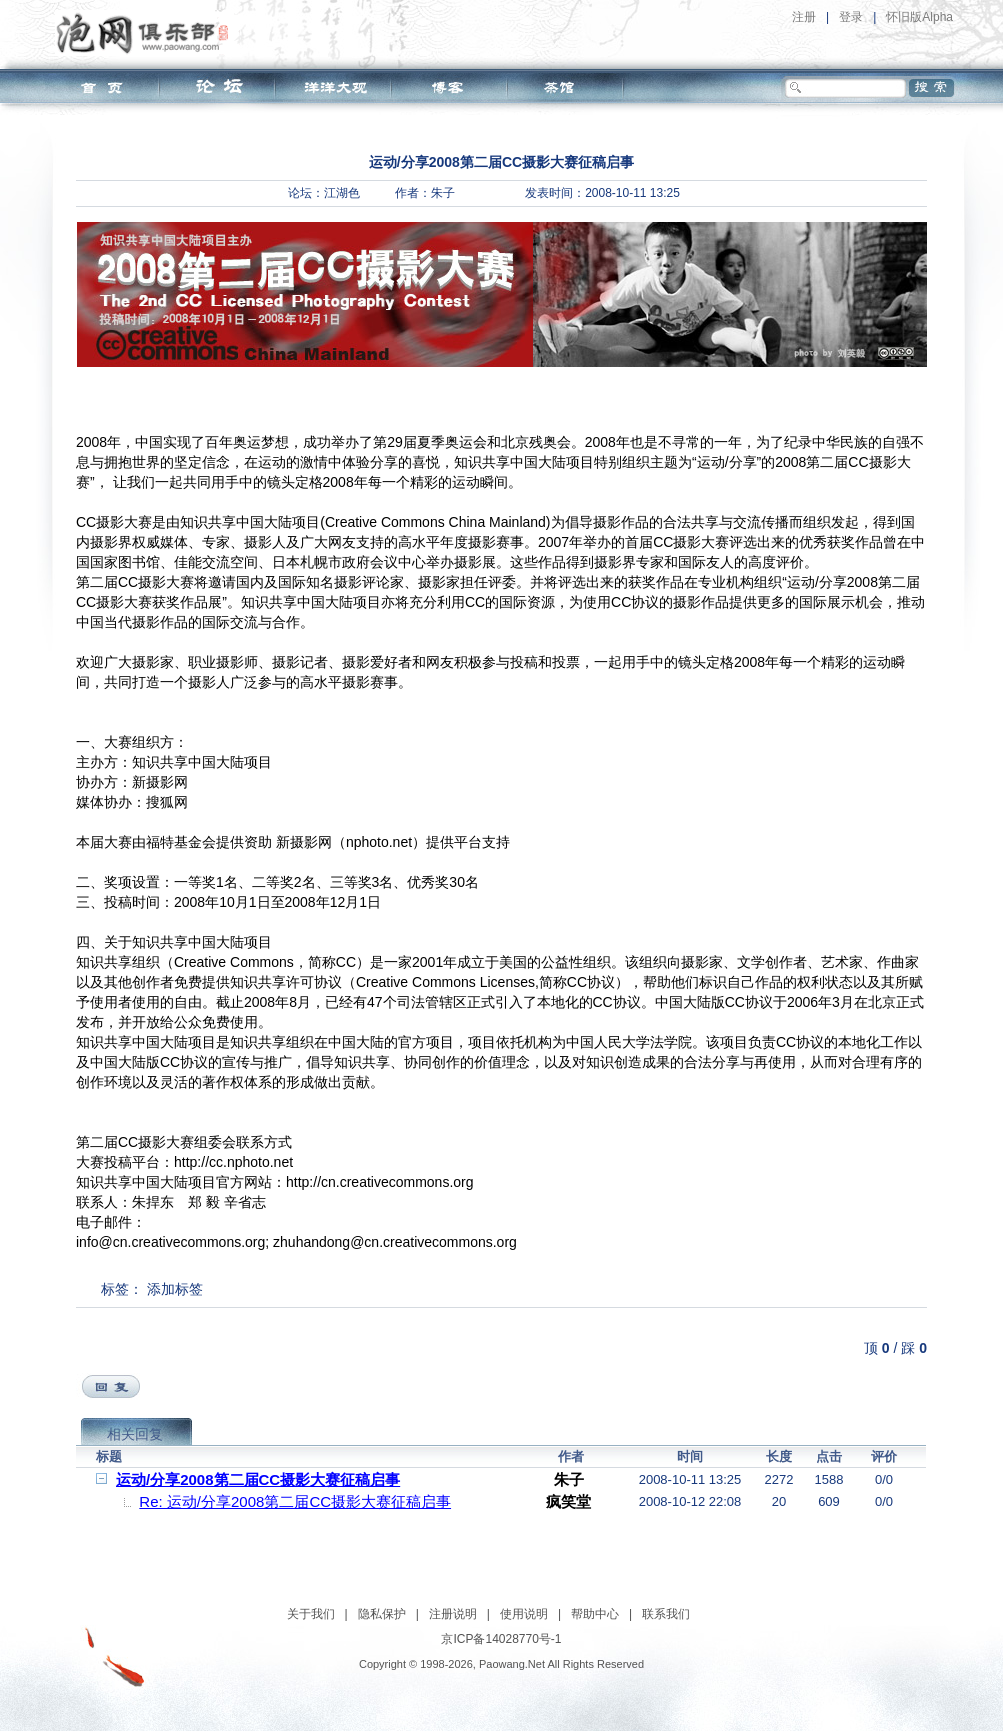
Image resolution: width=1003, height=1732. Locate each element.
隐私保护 (382, 1614)
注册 (804, 17)
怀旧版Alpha (919, 17)
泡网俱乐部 (147, 33)
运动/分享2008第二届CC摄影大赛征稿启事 (258, 1479)
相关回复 (135, 1434)
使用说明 (524, 1614)
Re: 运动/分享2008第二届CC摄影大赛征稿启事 (295, 1501)
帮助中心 (595, 1614)
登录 (851, 17)
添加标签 (175, 1289)
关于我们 (311, 1614)
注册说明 (453, 1614)
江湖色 (342, 193)
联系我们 (666, 1614)
